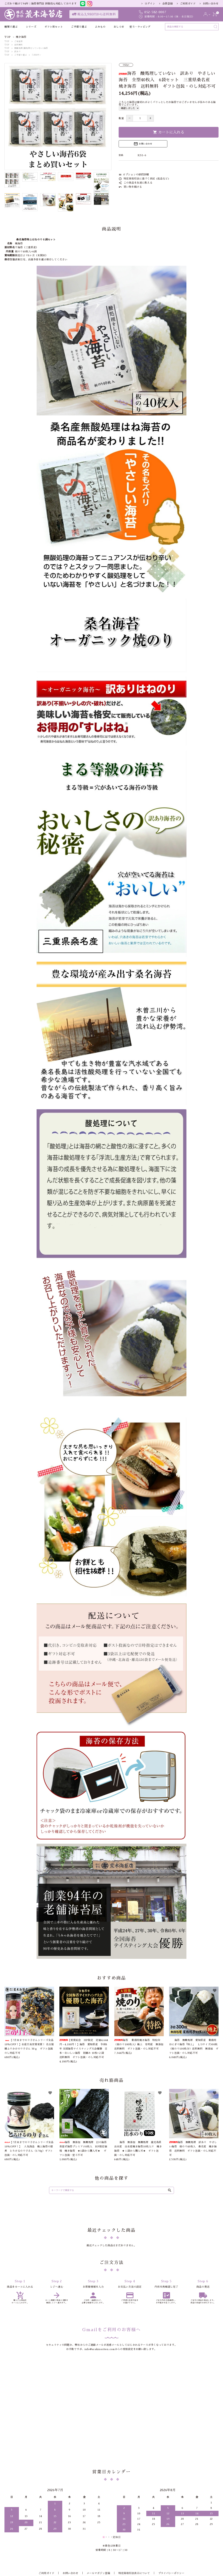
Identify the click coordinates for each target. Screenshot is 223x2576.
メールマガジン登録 (98, 2528)
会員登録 (167, 3)
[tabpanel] (58, 116)
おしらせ (119, 26)
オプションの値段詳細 (134, 174)
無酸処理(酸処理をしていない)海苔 (31, 48)
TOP (6, 41)
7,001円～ (36, 55)
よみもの (100, 26)
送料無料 (18, 45)
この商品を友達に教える (135, 182)
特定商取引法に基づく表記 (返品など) (144, 178)
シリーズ (31, 26)
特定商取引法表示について (131, 2528)
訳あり (17, 52)
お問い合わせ (211, 3)
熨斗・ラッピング (140, 26)
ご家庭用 (18, 41)
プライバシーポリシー (165, 2528)
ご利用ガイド (188, 3)
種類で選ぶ (11, 26)
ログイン (150, 3)
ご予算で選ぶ (79, 26)
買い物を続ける (130, 187)
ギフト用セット (53, 26)
